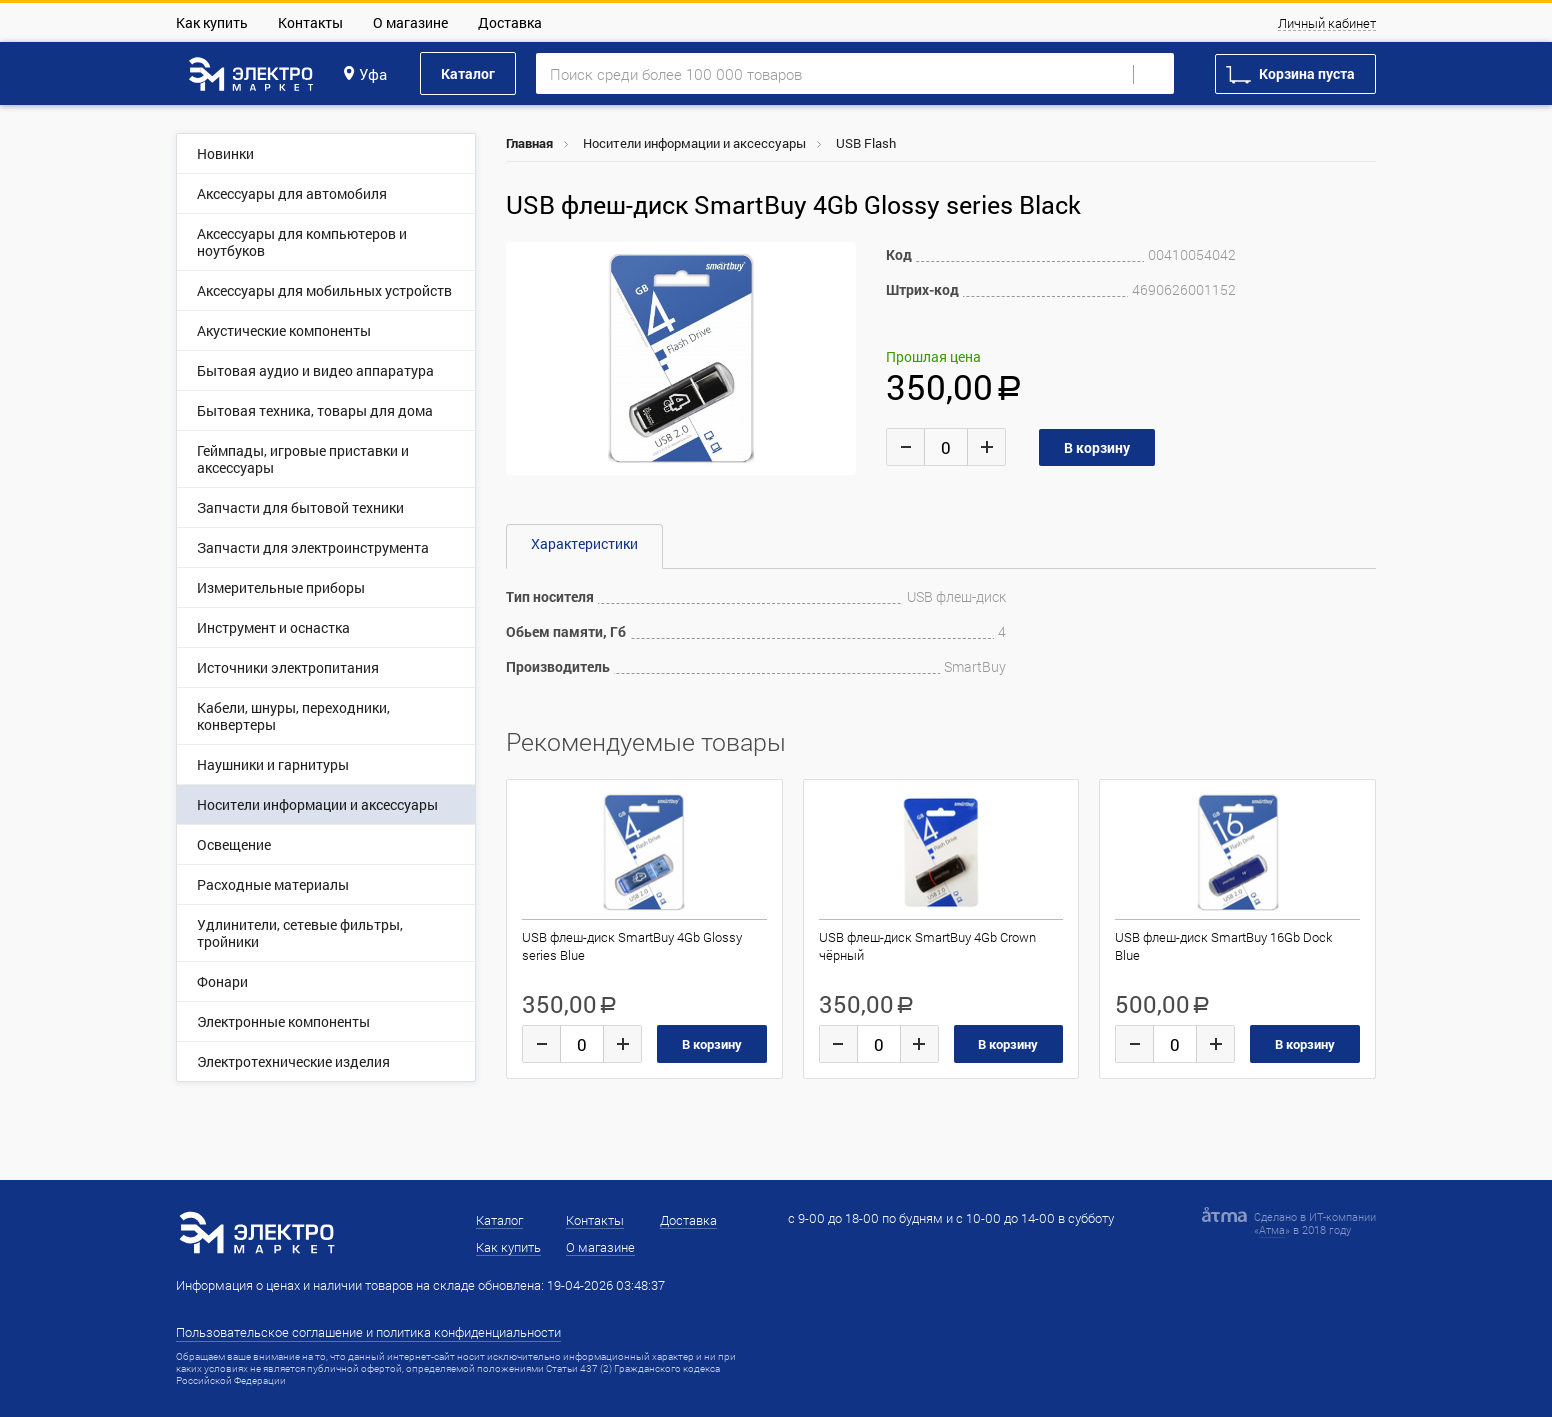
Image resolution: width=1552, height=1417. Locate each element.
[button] (838, 260)
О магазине (410, 22)
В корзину (712, 1044)
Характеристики (584, 543)
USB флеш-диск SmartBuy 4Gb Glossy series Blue (632, 946)
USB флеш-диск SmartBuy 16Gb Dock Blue (1223, 946)
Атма (1272, 1229)
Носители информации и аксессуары (694, 143)
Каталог (468, 73)
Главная (529, 143)
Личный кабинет (1327, 24)
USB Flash (866, 143)
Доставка (510, 22)
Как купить (212, 22)
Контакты (310, 22)
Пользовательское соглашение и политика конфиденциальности (368, 1332)
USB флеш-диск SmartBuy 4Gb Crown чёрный (927, 946)
